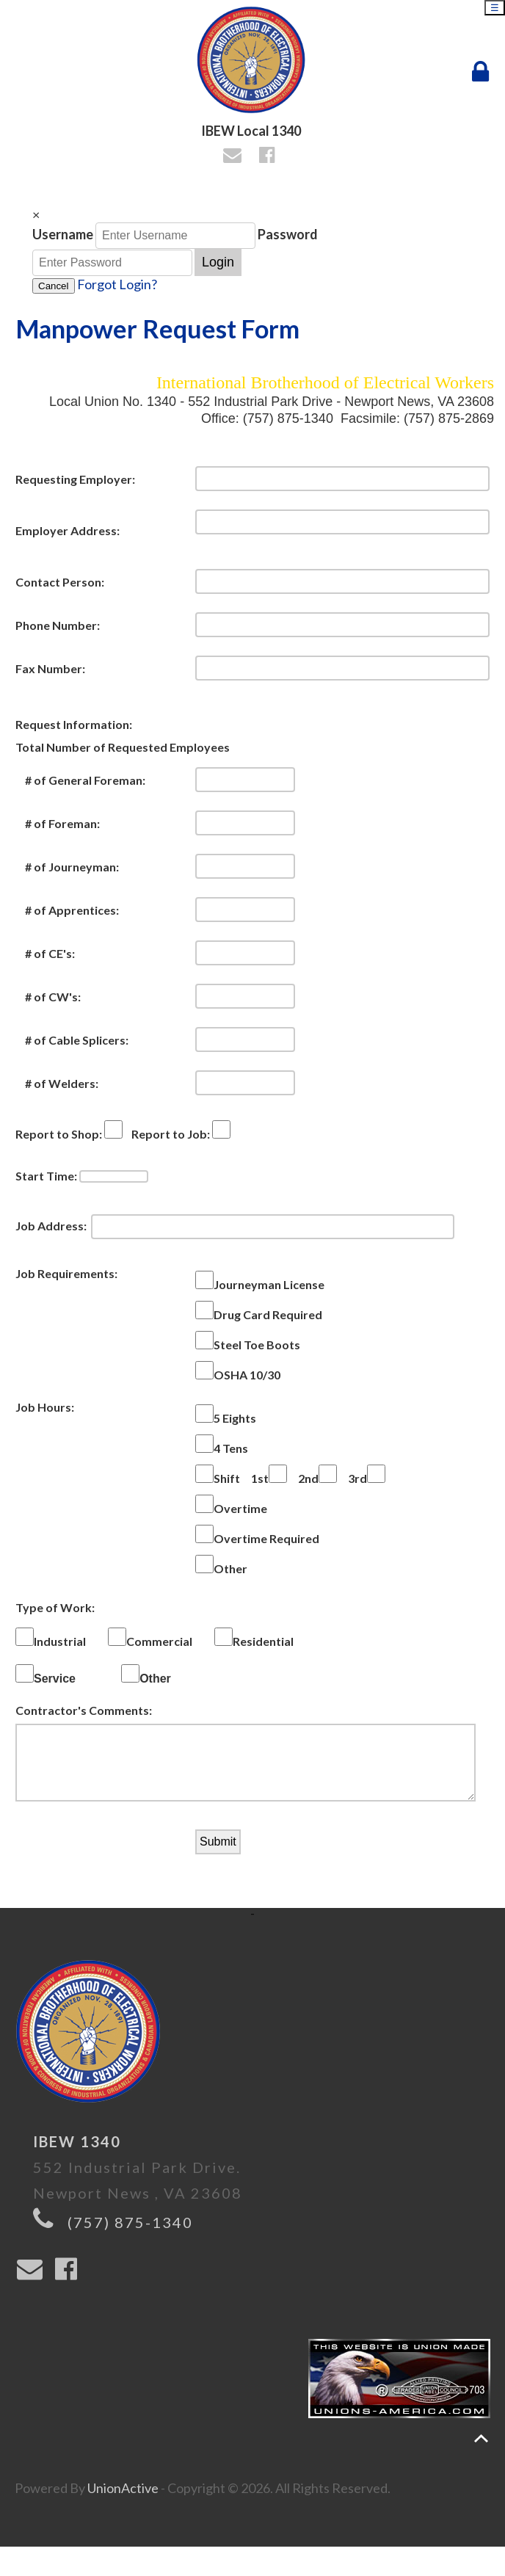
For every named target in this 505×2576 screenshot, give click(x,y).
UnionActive (123, 2503)
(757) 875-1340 (130, 2237)
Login (218, 262)
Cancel (53, 285)
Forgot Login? (117, 284)
